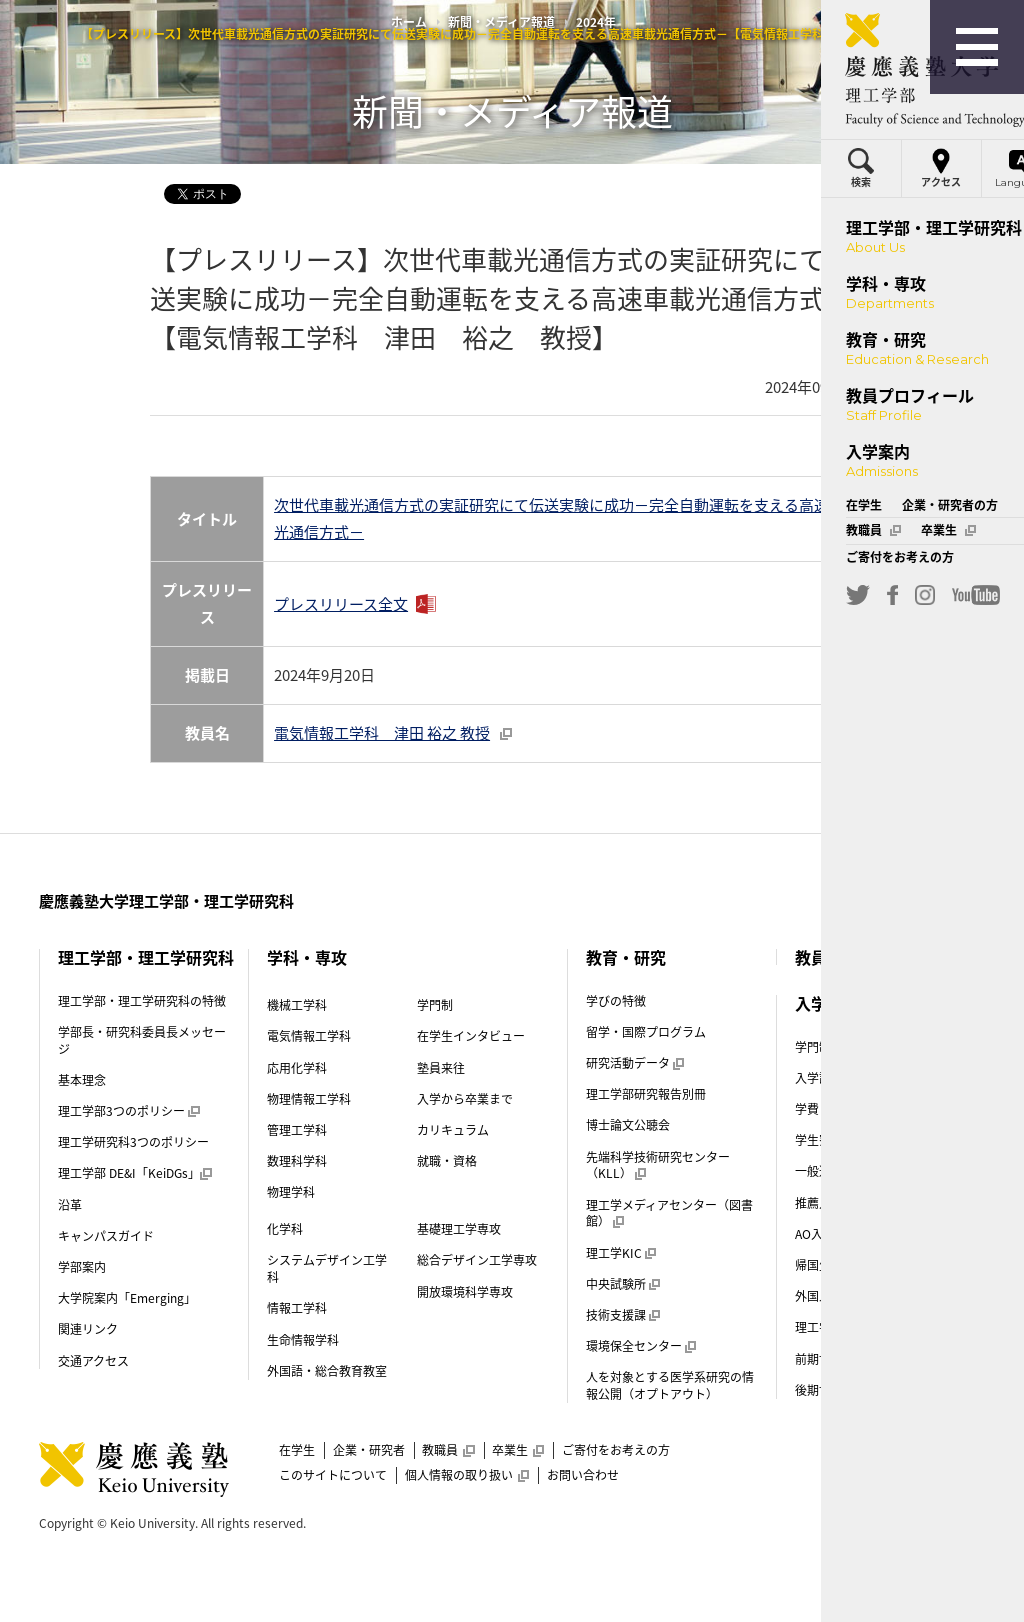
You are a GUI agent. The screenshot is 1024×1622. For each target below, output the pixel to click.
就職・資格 (447, 1161)
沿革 (70, 1205)
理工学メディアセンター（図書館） (669, 1213)
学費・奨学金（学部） (855, 1109)
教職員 (448, 1450)
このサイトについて (333, 1475)
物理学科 (291, 1192)
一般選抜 (826, 1171)
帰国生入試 (832, 1265)
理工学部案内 (831, 1327)
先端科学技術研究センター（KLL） (658, 1165)
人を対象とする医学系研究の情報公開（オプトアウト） (670, 1385)
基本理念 (82, 1080)
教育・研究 (626, 957)
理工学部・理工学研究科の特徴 (142, 1001)
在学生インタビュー (471, 1036)
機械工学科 (297, 1005)
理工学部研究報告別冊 (646, 1094)
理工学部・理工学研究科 (146, 957)
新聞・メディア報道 (501, 22)
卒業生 (518, 1450)
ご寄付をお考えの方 (616, 1450)
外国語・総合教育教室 (327, 1371)
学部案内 (82, 1267)
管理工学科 (297, 1130)
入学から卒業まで (465, 1099)
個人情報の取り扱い (467, 1475)
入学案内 (827, 1003)
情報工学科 (297, 1308)
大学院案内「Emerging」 (127, 1298)
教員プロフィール (859, 957)
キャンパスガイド (106, 1236)
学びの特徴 (616, 1001)
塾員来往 (441, 1068)
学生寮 (820, 1140)
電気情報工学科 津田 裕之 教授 (392, 733)
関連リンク (88, 1329)
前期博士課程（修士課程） (867, 1359)
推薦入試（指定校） (856, 1203)
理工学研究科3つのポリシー (133, 1142)
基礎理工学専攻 (459, 1229)
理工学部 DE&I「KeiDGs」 (134, 1173)
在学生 (297, 1450)
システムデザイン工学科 (327, 1268)
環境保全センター (641, 1346)
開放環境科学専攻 (465, 1292)
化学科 (285, 1229)
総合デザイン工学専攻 (477, 1260)
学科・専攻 (307, 957)
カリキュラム (453, 1130)
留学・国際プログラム (646, 1032)
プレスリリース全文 (341, 604)
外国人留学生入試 (850, 1296)
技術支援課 (623, 1315)
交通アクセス (93, 1361)
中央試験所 (623, 1284)
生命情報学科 (303, 1340)
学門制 (435, 1005)
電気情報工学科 (309, 1036)
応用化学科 (297, 1068)
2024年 (596, 22)
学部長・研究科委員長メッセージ (142, 1040)
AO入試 (822, 1234)
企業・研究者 (369, 1450)
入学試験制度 (838, 1078)
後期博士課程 (831, 1390)
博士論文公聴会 (628, 1125)
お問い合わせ (583, 1475)
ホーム (409, 22)
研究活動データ (635, 1063)
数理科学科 (297, 1161)
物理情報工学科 (309, 1099)
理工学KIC (621, 1253)
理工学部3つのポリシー (128, 1111)
